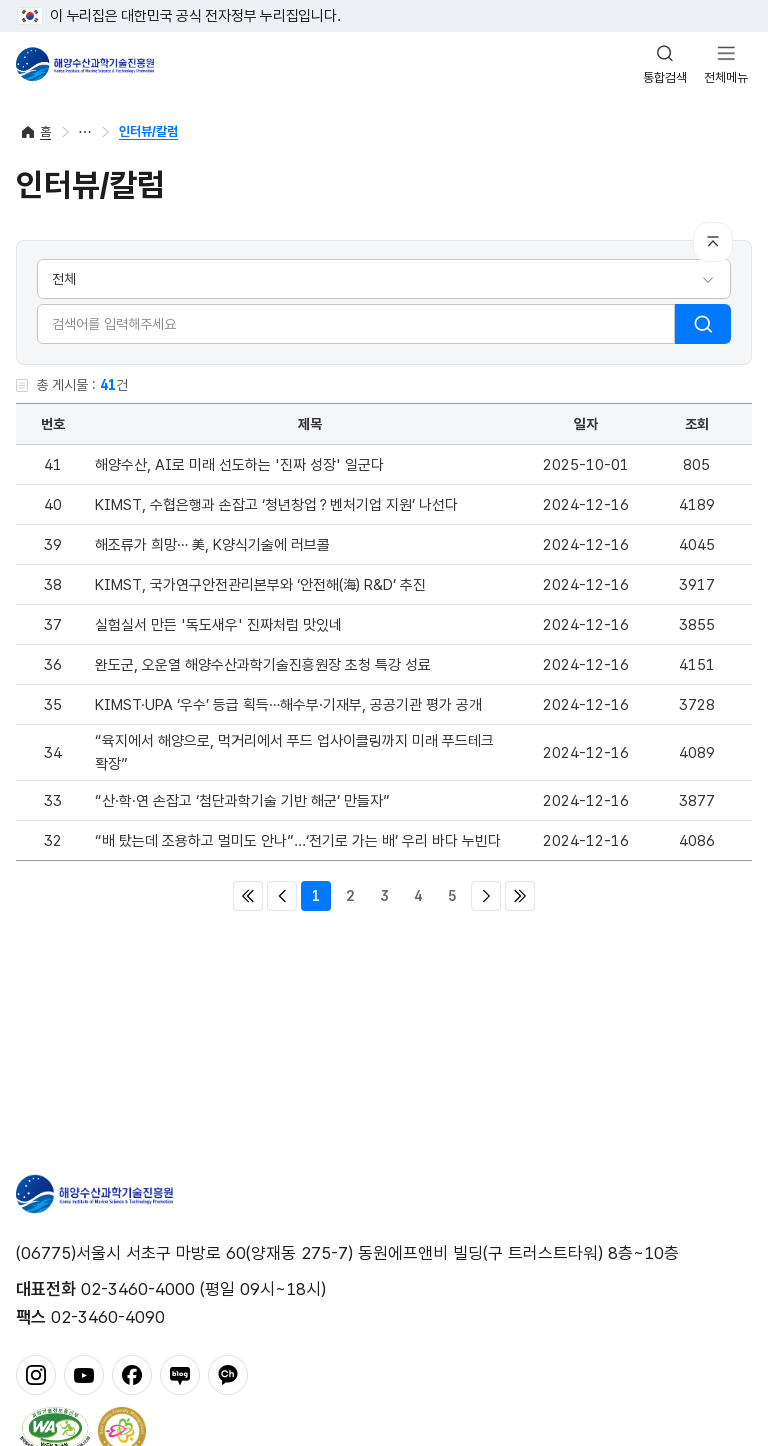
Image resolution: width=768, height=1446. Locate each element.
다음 (486, 896)
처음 (248, 896)
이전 (282, 896)
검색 (703, 324)
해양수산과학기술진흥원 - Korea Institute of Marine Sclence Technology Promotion (85, 64)
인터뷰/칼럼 (148, 131)
